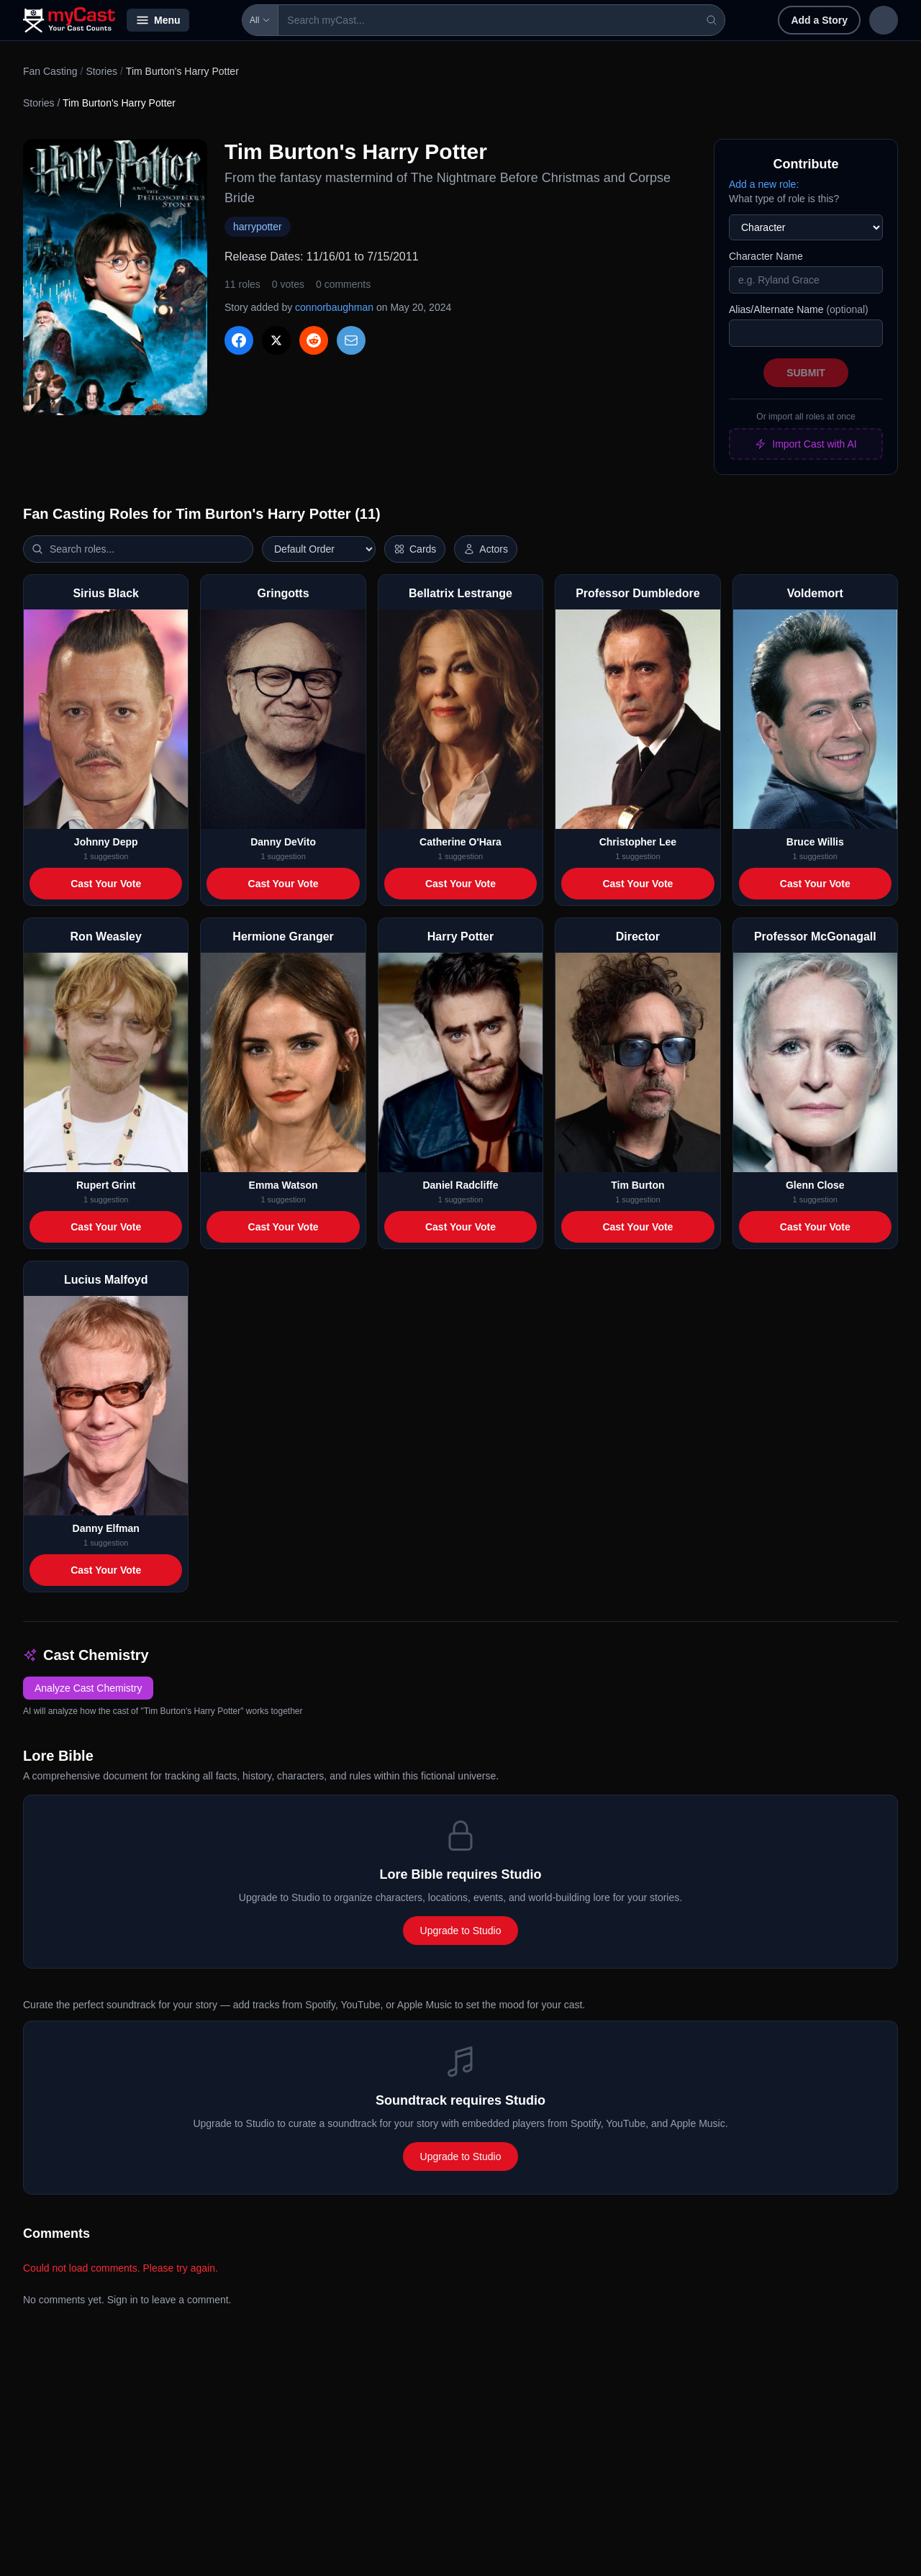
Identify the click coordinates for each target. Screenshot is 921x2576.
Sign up (868, 20)
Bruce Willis (815, 842)
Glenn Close (815, 1185)
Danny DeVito (283, 842)
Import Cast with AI (805, 444)
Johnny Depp (106, 842)
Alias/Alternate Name (798, 309)
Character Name (766, 256)
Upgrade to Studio (461, 1930)
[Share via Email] (351, 340)
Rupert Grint (105, 1185)
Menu (158, 20)
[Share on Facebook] (238, 340)
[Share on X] (276, 340)
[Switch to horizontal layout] (414, 549)
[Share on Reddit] (313, 340)
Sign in (804, 20)
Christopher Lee (637, 842)
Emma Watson (283, 1185)
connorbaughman (334, 307)
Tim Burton (637, 1185)
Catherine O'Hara (460, 842)
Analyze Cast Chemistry (88, 1688)
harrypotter (257, 226)
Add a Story (725, 20)
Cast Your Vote (106, 883)
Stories (101, 71)
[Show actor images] (485, 549)
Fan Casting (50, 71)
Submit (805, 372)
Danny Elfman (106, 1528)
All (219, 20)
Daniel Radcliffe (460, 1185)
